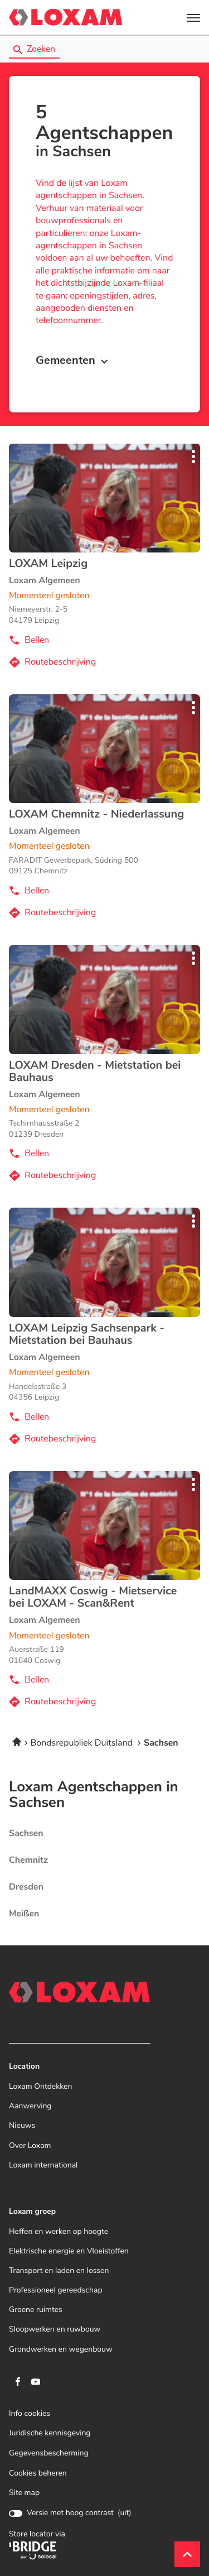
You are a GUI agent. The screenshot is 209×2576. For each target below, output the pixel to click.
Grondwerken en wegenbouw (61, 2350)
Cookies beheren (38, 2473)
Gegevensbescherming (49, 2453)
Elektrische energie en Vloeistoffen (69, 2251)
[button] (193, 17)
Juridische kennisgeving (50, 2433)
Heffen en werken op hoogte (58, 2232)
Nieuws (22, 2126)
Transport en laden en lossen (59, 2271)
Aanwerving (30, 2106)
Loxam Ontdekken (40, 2087)
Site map (24, 2493)
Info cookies (29, 2414)
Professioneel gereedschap (56, 2290)
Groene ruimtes (35, 2310)
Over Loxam (30, 2146)
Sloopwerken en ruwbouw (54, 2329)
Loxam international (43, 2165)
